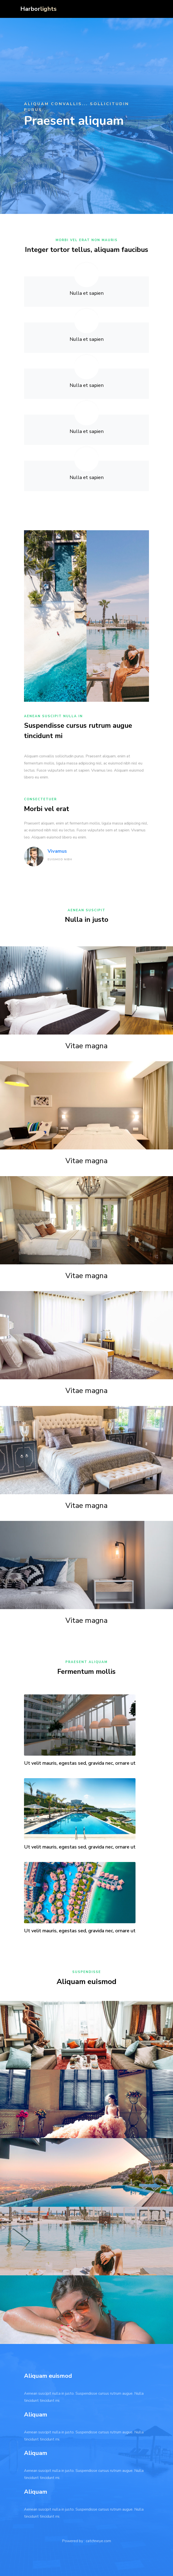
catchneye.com (98, 2541)
